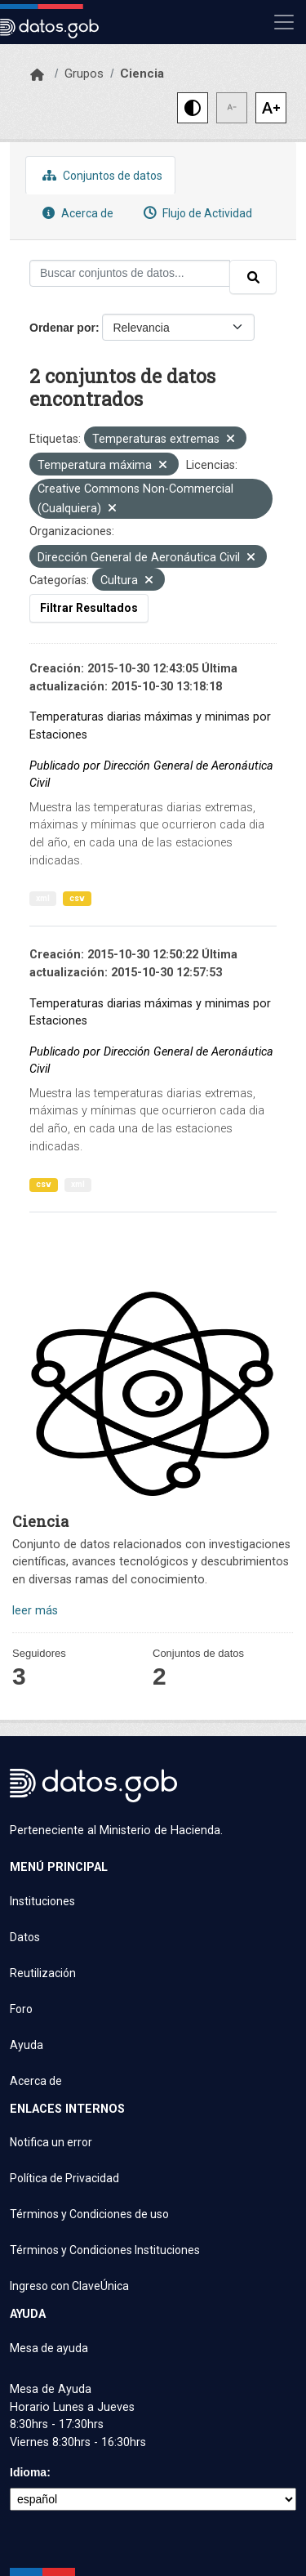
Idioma (28, 2472)
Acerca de (75, 213)
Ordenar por (62, 327)
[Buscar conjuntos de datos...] (129, 273)
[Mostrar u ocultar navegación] (284, 22)
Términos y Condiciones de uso (89, 2214)
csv (77, 898)
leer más (35, 1611)
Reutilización (43, 1973)
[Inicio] (37, 75)
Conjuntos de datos (100, 175)
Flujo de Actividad (196, 213)
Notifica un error (51, 2142)
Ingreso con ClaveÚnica (69, 2286)
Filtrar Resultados (89, 607)
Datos (25, 1937)
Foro (21, 2009)
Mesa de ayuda (49, 2348)
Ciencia (142, 73)
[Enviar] (253, 277)
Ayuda (26, 2044)
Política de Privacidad (64, 2178)
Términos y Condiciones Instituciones (105, 2250)
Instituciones (42, 1901)
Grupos (84, 73)
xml (43, 898)
